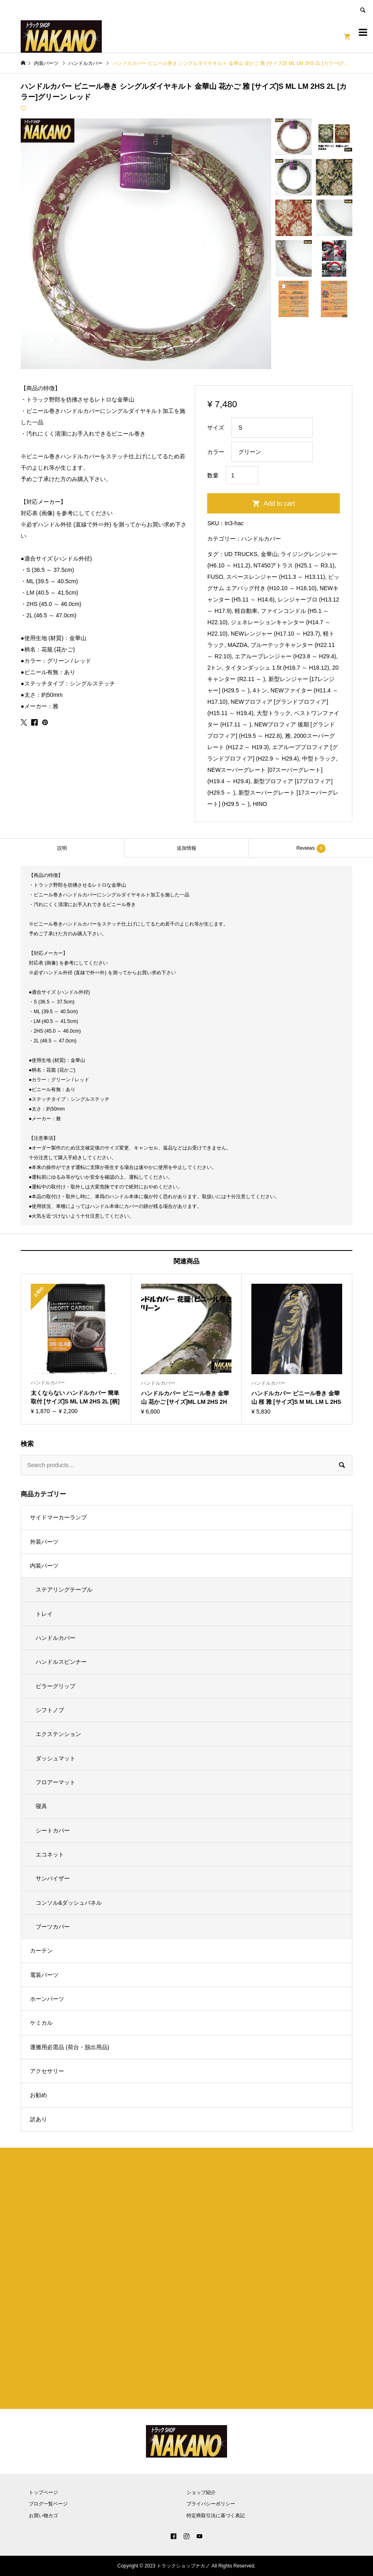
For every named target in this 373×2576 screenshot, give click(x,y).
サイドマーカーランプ (58, 1517)
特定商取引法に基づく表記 (215, 2515)
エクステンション (58, 1734)
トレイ (44, 1614)
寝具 (41, 1806)
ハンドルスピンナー (61, 1662)
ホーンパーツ (47, 1999)
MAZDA (237, 645)
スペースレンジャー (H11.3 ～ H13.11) (275, 577)
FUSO (215, 577)
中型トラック (319, 758)
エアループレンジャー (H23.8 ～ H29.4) (285, 656)
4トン (260, 690)
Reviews (311, 848)
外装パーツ (44, 1541)
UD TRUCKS (240, 554)
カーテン (41, 1950)
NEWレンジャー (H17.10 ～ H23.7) (275, 633)
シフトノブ (50, 1710)
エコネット (50, 1854)
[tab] (62, 847)
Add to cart (279, 503)
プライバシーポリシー (210, 2504)
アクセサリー (47, 2071)
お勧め (38, 2095)
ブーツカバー (53, 1926)
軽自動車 (246, 611)
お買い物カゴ (43, 2515)
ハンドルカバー (261, 538)
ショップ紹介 (201, 2492)
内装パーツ (44, 1565)
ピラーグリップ (55, 1686)
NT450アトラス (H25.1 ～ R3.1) (293, 565)
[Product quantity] (242, 475)
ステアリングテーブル (64, 1589)
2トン (214, 667)
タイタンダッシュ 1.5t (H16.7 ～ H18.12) (277, 667)
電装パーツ (44, 1975)
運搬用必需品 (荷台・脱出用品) (69, 2047)
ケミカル (41, 2023)
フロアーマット (55, 1782)
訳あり (38, 2119)
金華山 (269, 554)
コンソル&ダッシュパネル (69, 1902)
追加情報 (186, 848)
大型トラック (274, 713)
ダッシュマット (55, 1758)
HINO (260, 804)
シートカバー (53, 1830)
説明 (62, 848)
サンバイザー (53, 1878)
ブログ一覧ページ (48, 2504)
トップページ (43, 2492)
